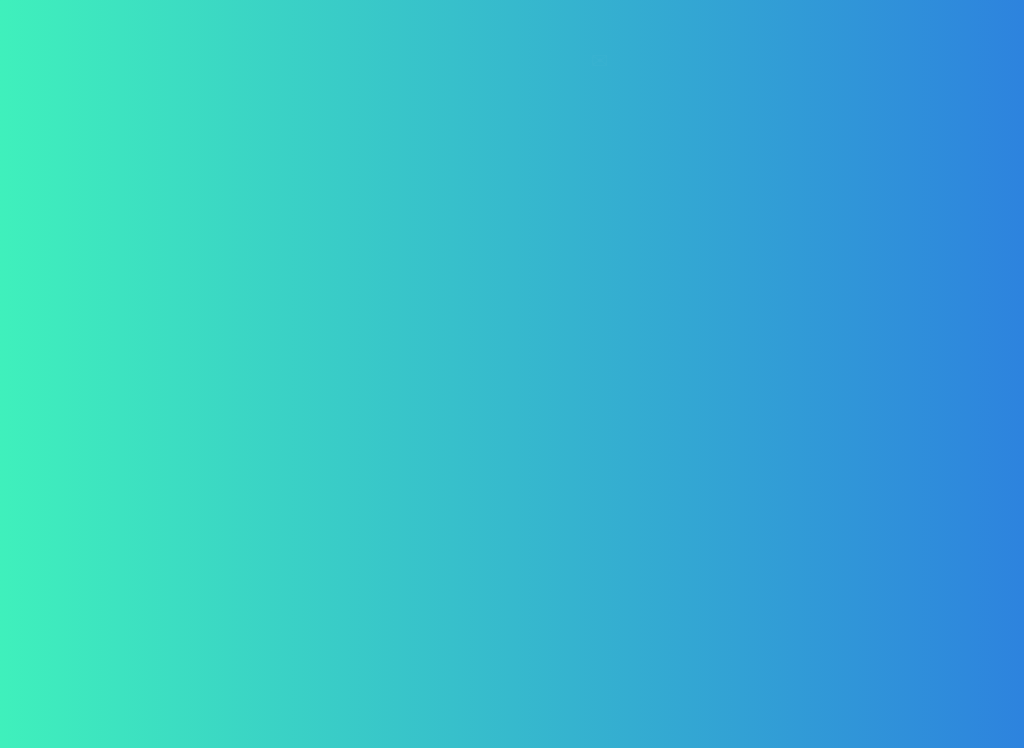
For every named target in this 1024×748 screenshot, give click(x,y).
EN (644, 82)
